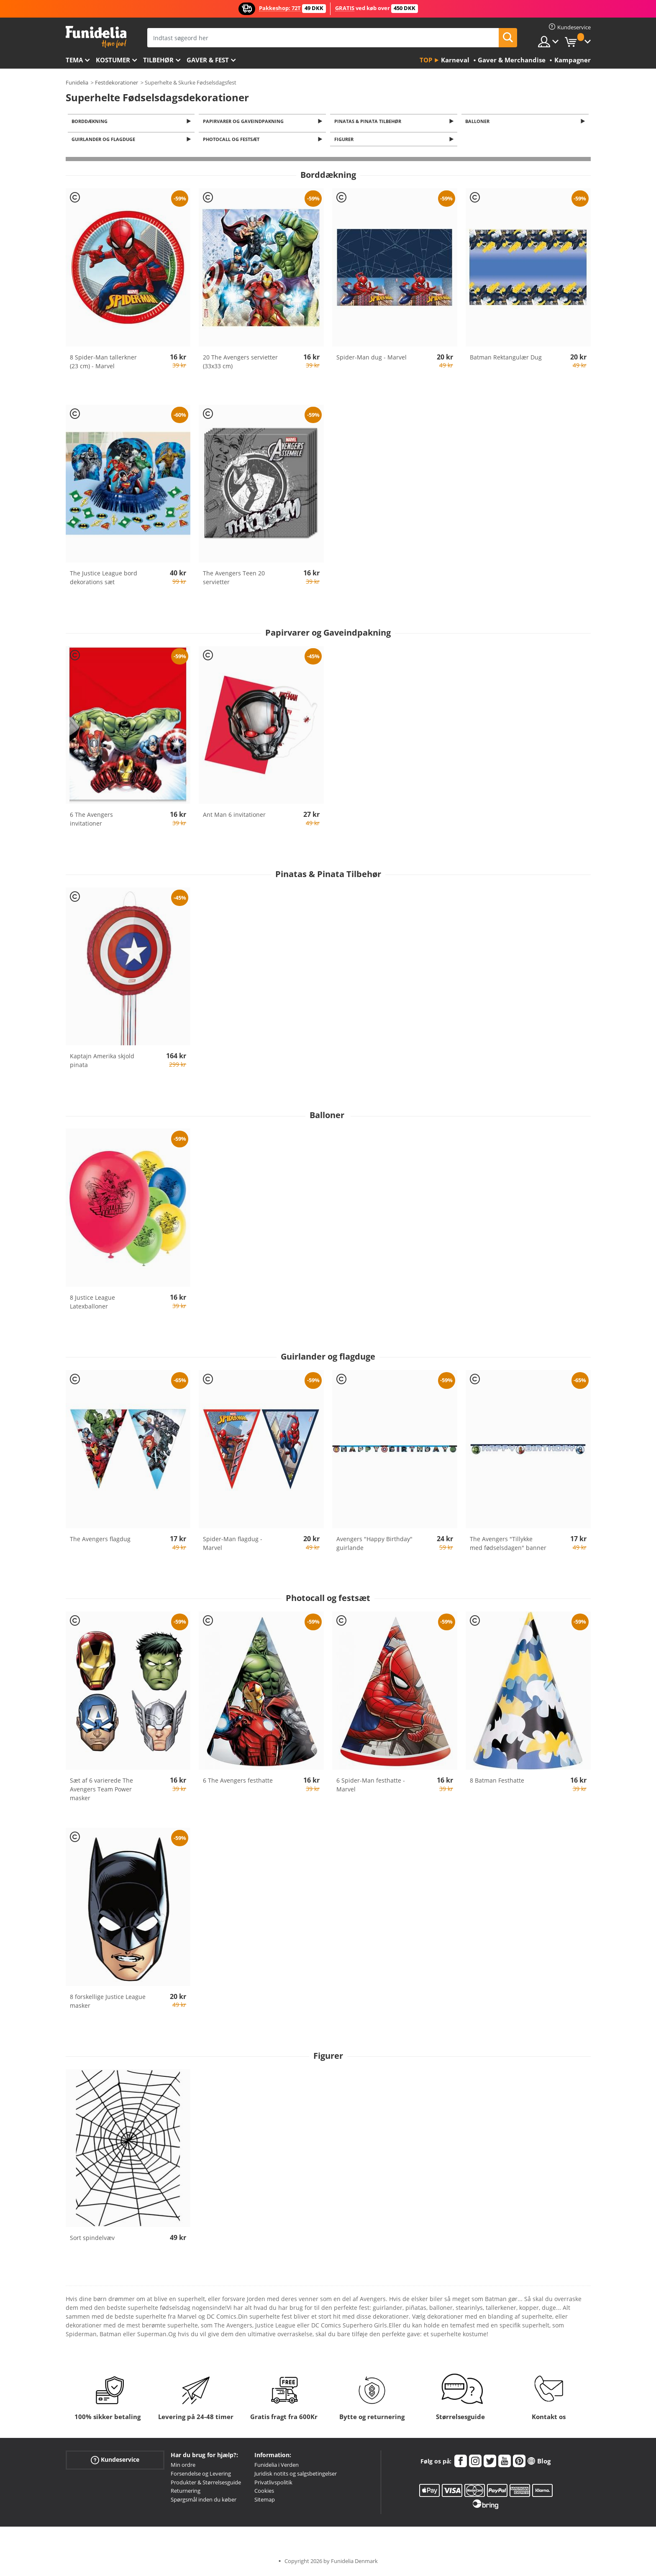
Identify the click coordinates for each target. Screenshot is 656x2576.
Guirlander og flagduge (105, 141)
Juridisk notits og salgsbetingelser (295, 2475)
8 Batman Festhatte (497, 1782)
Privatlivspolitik (273, 2484)
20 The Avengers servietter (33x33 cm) (240, 363)
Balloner (479, 121)
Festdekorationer (116, 82)
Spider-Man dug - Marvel (371, 359)
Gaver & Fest (208, 60)
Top (426, 60)
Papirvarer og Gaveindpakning (244, 121)
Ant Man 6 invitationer (234, 817)
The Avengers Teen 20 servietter (234, 580)
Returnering (185, 2493)
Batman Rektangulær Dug (506, 359)
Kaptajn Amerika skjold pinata (102, 1063)
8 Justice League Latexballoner (92, 1304)
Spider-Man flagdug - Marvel (232, 1545)
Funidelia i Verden (276, 2467)
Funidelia (77, 82)
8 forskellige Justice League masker (108, 2003)
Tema (74, 60)
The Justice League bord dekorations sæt (103, 580)
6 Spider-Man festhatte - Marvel (370, 1786)
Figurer (345, 141)
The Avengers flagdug (100, 1541)
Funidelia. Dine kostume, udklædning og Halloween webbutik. (96, 37)
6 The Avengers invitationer (91, 821)
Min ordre (183, 2467)
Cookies (264, 2493)
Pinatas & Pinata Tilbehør (369, 121)
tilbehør (158, 60)
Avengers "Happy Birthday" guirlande (374, 1545)
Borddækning (91, 121)
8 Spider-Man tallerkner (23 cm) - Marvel (103, 363)
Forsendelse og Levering (201, 2475)
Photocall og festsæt (232, 141)
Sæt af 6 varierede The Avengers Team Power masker (101, 1791)
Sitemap (264, 2502)
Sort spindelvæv (92, 2240)
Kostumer (113, 60)
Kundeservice (115, 2462)
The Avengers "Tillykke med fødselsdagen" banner (508, 1545)
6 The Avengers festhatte (238, 1782)
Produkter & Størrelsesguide (206, 2484)
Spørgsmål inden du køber (203, 2502)
